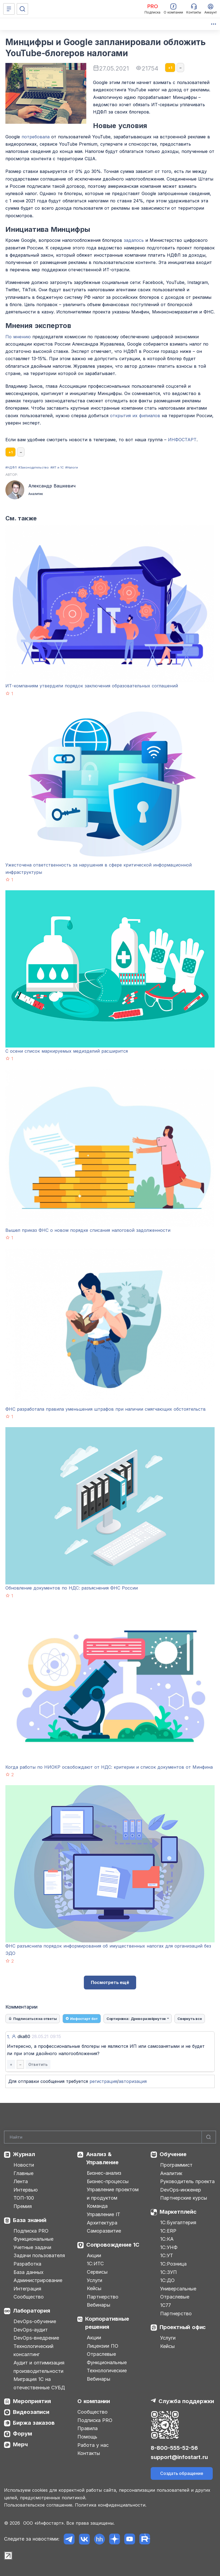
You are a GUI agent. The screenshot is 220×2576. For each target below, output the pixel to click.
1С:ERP (168, 2231)
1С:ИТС (95, 2263)
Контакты (88, 2453)
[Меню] (9, 9)
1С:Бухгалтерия (178, 2222)
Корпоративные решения (107, 2323)
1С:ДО (167, 2280)
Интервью (25, 2190)
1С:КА (167, 2239)
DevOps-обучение (34, 2321)
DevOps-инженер (180, 2190)
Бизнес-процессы (108, 2181)
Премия (22, 2206)
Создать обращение (181, 2473)
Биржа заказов (34, 2423)
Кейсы (94, 2288)
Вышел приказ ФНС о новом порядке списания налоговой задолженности (87, 1230)
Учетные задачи (32, 2247)
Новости (23, 2165)
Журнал (24, 2154)
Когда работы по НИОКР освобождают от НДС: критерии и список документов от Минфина (109, 1767)
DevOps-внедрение (36, 2338)
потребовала (36, 136)
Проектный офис (183, 2327)
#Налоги (71, 467)
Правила (87, 2428)
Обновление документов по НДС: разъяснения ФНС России (71, 1588)
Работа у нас (93, 2445)
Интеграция (27, 2288)
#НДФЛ (11, 467)
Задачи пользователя (39, 2255)
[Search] (110, 2137)
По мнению (18, 336)
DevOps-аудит (30, 2330)
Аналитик (171, 2173)
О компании (93, 2401)
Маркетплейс (178, 2212)
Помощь (87, 2437)
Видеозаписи (31, 2412)
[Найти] (208, 2137)
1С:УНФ (168, 2247)
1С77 (165, 2305)
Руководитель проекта (187, 2181)
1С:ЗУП (168, 2272)
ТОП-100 (23, 2198)
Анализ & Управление (102, 2158)
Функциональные (33, 2239)
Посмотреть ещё (110, 1982)
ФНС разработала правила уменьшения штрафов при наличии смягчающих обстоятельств (105, 1409)
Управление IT (103, 2214)
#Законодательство (33, 467)
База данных (28, 2272)
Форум (22, 2433)
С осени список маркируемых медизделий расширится (66, 1051)
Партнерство (102, 2297)
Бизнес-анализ (104, 2173)
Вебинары (98, 2305)
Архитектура (102, 2223)
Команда (97, 2206)
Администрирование (37, 2280)
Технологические (107, 2370)
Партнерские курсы (183, 2198)
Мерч (20, 2444)
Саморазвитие (104, 2231)
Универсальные (178, 2288)
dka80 (39, 2036)
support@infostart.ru (179, 2457)
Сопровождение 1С (112, 2245)
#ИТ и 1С (57, 467)
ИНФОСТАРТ (182, 439)
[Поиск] (22, 9)
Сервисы (97, 2272)
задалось (134, 240)
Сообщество (28, 2297)
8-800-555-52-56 (174, 2448)
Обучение (173, 2154)
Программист (176, 2165)
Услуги (94, 2280)
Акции (94, 2255)
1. (8, 2036)
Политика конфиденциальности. (110, 2505)
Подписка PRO (31, 2231)
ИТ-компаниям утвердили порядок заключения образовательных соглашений (91, 685)
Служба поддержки (186, 2401)
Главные (23, 2173)
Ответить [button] (38, 2064)
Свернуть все (189, 2018)
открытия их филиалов (135, 415)
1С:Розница (173, 2264)
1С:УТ (166, 2255)
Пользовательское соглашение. (38, 2505)
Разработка (27, 2264)
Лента (20, 2181)
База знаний (29, 2220)
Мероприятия (32, 2401)
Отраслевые (101, 2354)
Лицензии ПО (102, 2346)
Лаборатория (31, 2310)
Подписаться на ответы (32, 2019)
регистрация (103, 2081)
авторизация (133, 2081)
